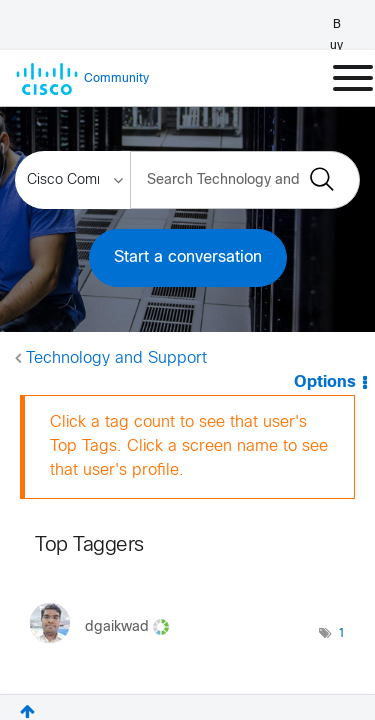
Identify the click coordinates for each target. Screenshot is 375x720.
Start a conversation (188, 257)
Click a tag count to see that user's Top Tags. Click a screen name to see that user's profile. (189, 446)
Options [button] (326, 382)
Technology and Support (116, 358)
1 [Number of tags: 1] (341, 634)
